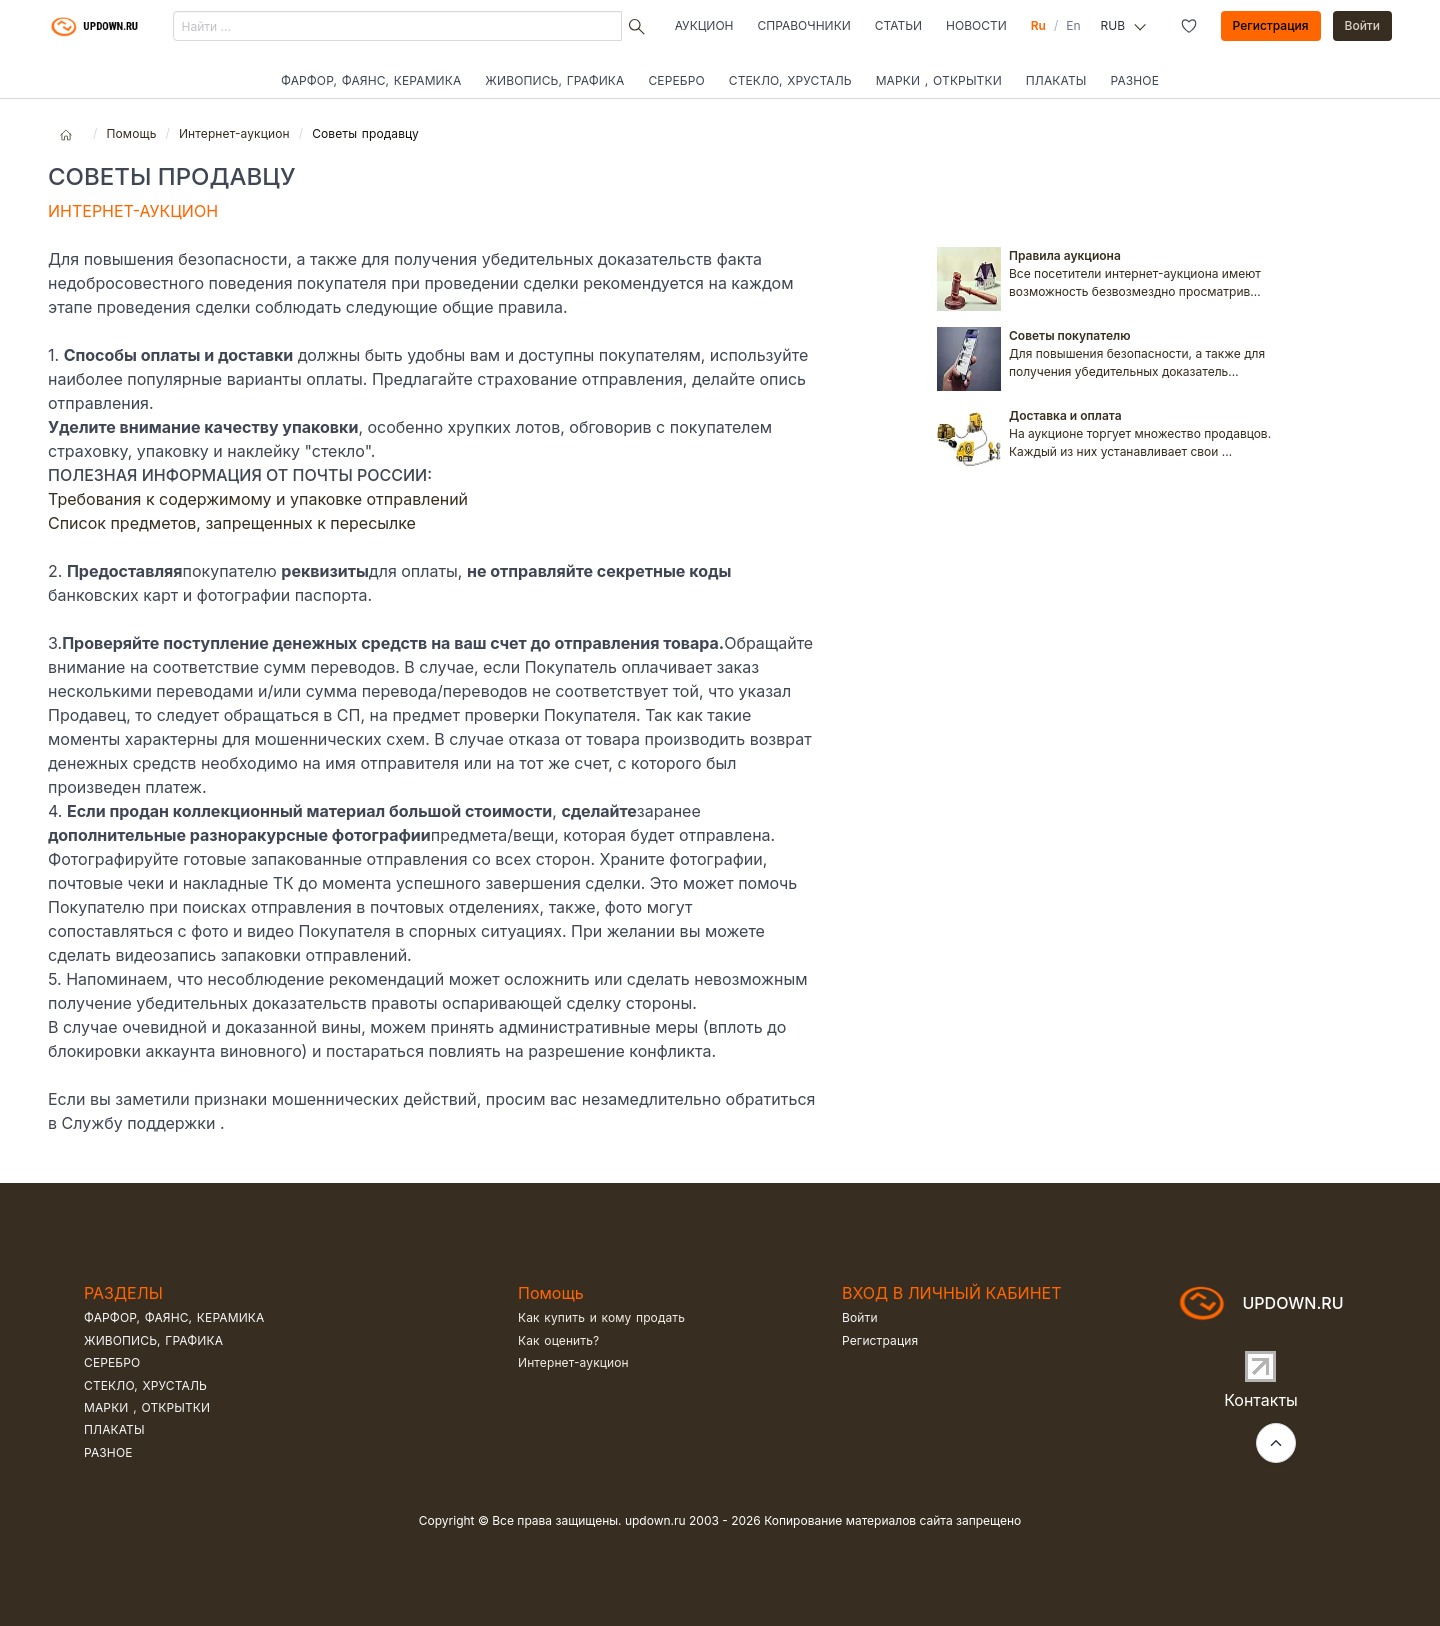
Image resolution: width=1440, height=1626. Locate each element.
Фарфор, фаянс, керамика (371, 80)
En (1073, 25)
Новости (976, 25)
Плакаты (1056, 80)
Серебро (676, 80)
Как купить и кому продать (601, 1317)
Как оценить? (558, 1340)
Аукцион (704, 25)
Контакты (1261, 1400)
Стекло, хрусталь (790, 80)
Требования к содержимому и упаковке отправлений (258, 499)
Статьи (898, 25)
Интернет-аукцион (234, 133)
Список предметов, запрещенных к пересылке (232, 523)
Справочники (804, 25)
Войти (1363, 25)
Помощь (131, 133)
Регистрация (1271, 25)
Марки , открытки (939, 80)
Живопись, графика (554, 80)
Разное (1135, 80)
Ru (1038, 25)
